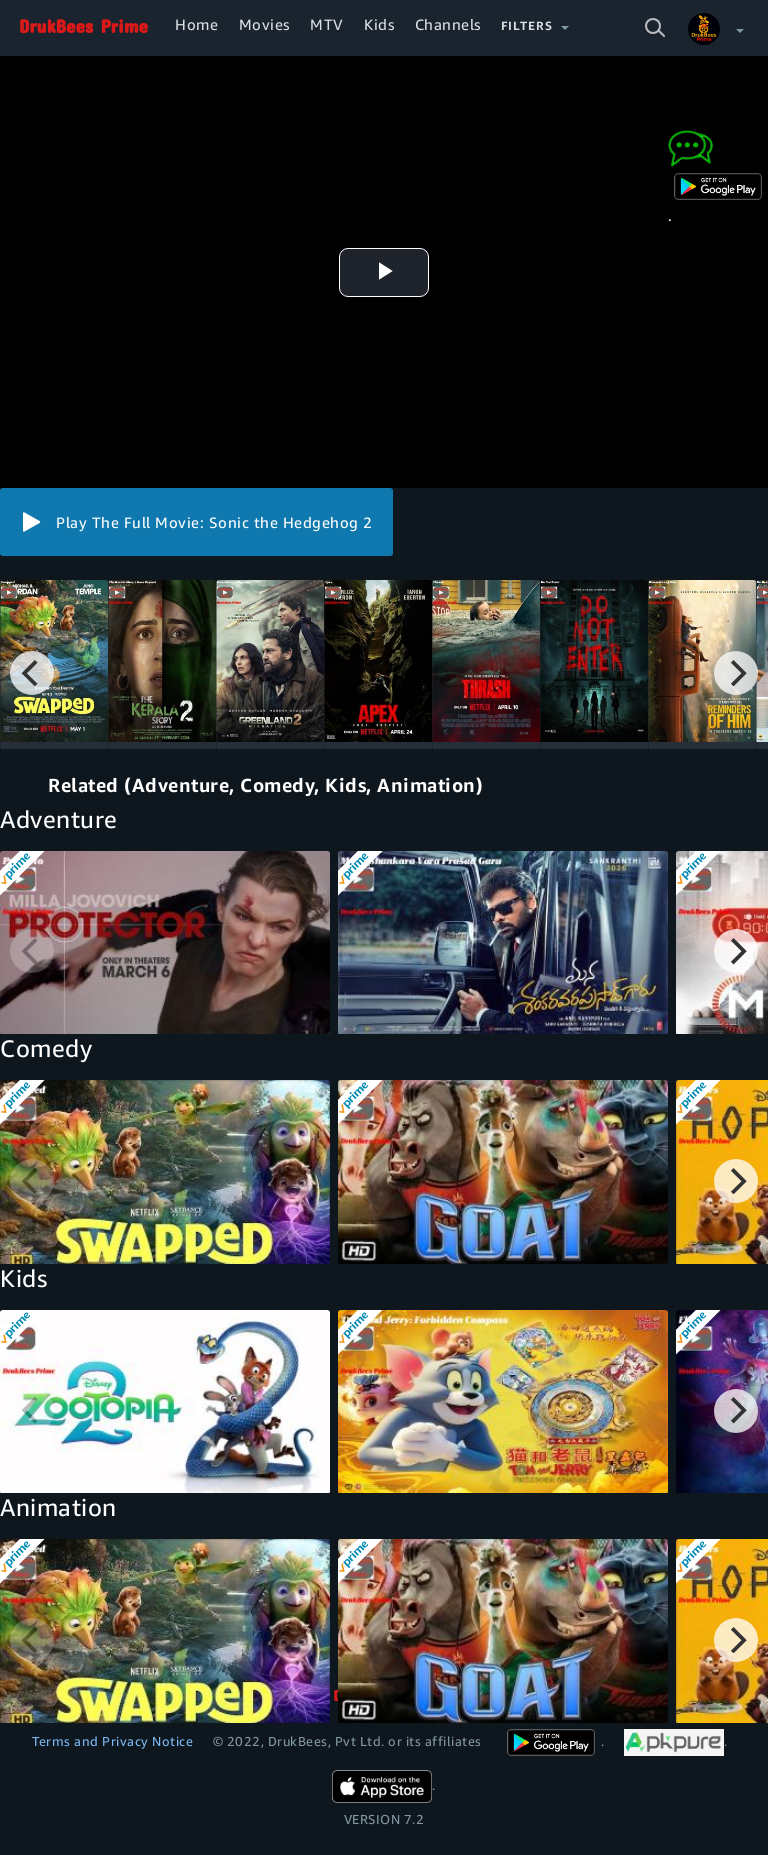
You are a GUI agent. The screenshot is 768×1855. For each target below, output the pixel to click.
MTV (327, 24)
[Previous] (32, 673)
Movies (264, 24)
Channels (448, 24)
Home (196, 24)
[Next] (736, 673)
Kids (379, 24)
